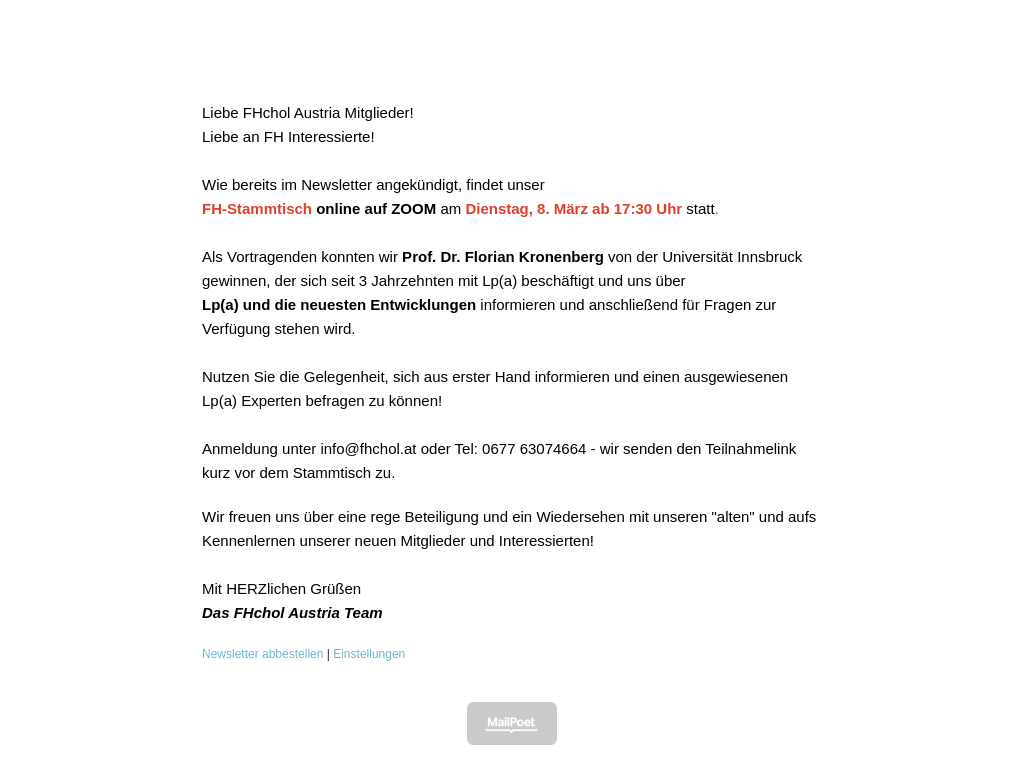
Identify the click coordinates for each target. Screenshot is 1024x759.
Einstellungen (369, 654)
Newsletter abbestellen (262, 654)
